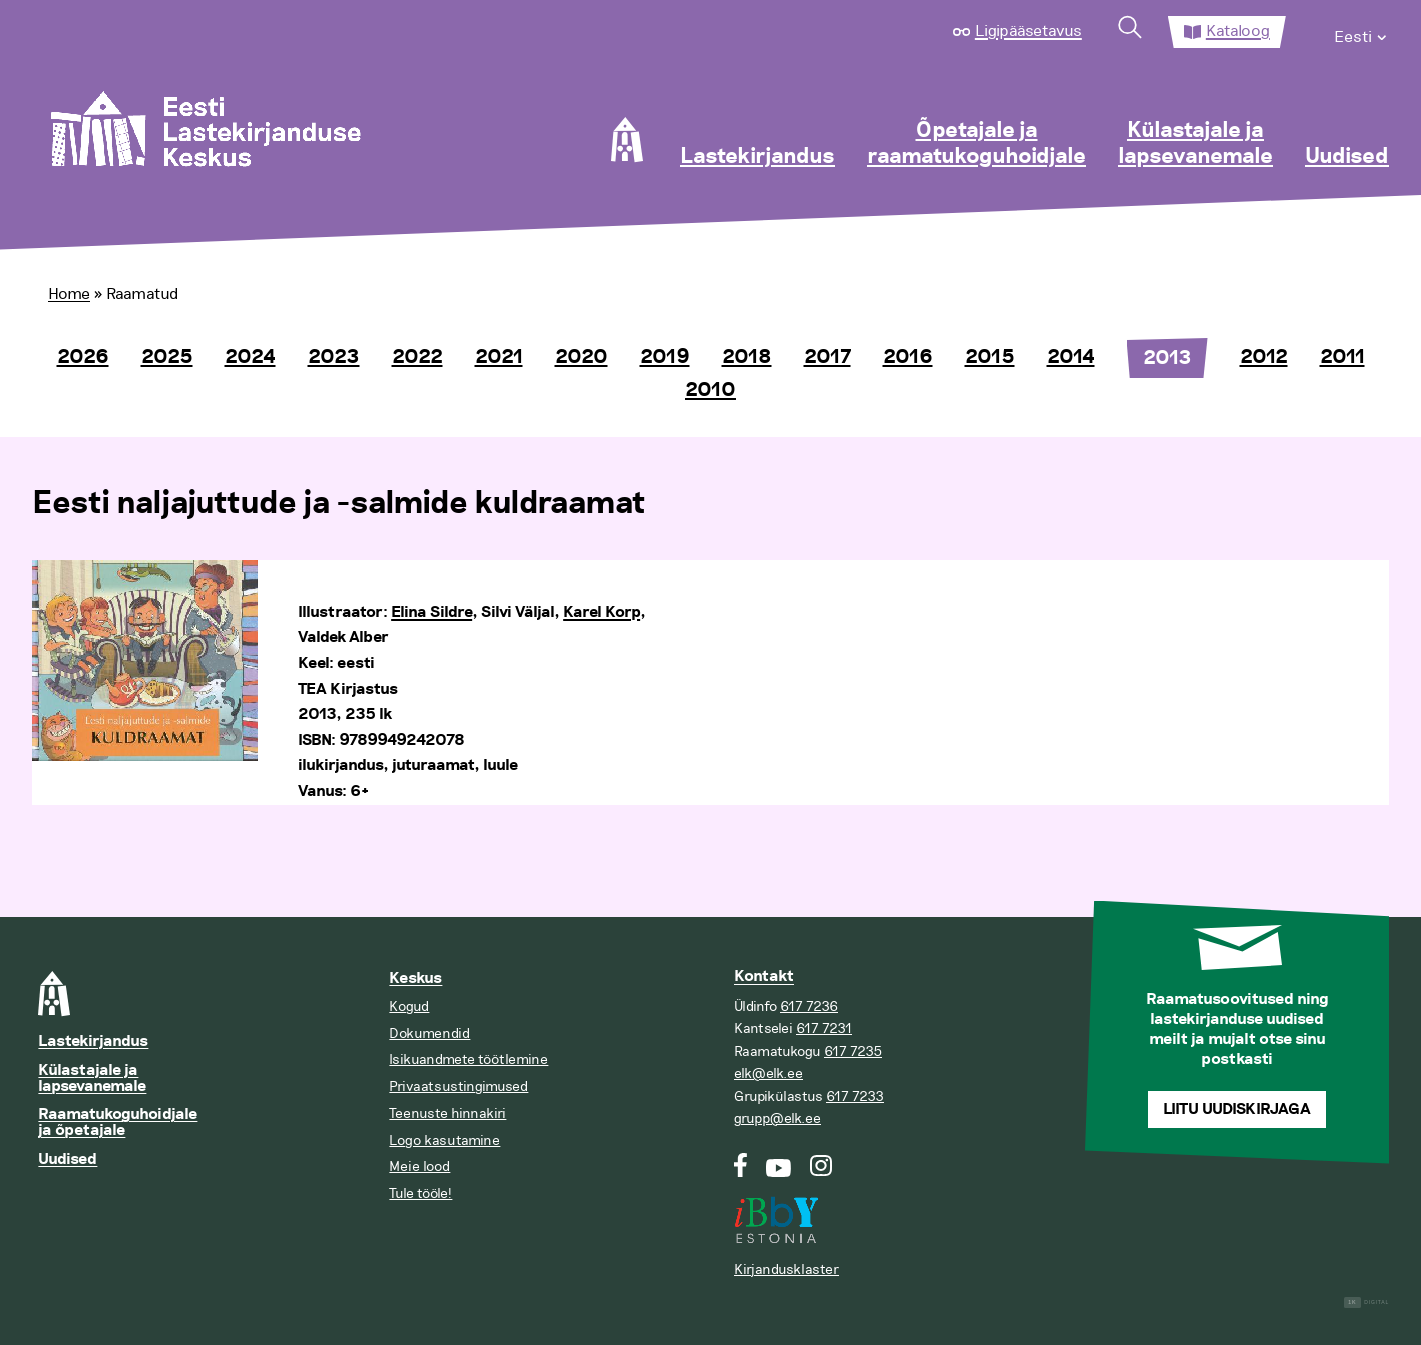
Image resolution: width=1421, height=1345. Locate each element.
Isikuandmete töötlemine (468, 1059)
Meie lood (419, 1166)
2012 (1264, 357)
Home (69, 294)
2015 (990, 357)
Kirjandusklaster (786, 1269)
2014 (1071, 357)
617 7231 (824, 1028)
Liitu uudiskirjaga (1237, 1109)
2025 (167, 357)
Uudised (1347, 157)
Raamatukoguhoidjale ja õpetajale (117, 1122)
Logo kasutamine (444, 1140)
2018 (747, 357)
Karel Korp (601, 612)
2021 (499, 357)
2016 (908, 357)
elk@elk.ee (768, 1073)
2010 (710, 390)
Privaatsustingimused (458, 1086)
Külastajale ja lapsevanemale (1195, 144)
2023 (334, 357)
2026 (83, 357)
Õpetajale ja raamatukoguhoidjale (976, 144)
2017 (827, 357)
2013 (1167, 358)
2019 (665, 357)
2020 (581, 357)
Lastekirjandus (757, 157)
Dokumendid (429, 1033)
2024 (250, 357)
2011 (1342, 357)
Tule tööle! (420, 1193)
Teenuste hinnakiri (447, 1113)
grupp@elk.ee (777, 1118)
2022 (417, 357)
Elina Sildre (431, 612)
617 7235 (853, 1051)
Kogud (409, 1006)
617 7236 (809, 1006)
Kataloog (1238, 31)
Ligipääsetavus (1028, 31)
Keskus (415, 978)
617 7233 (855, 1096)
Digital (1366, 1302)
